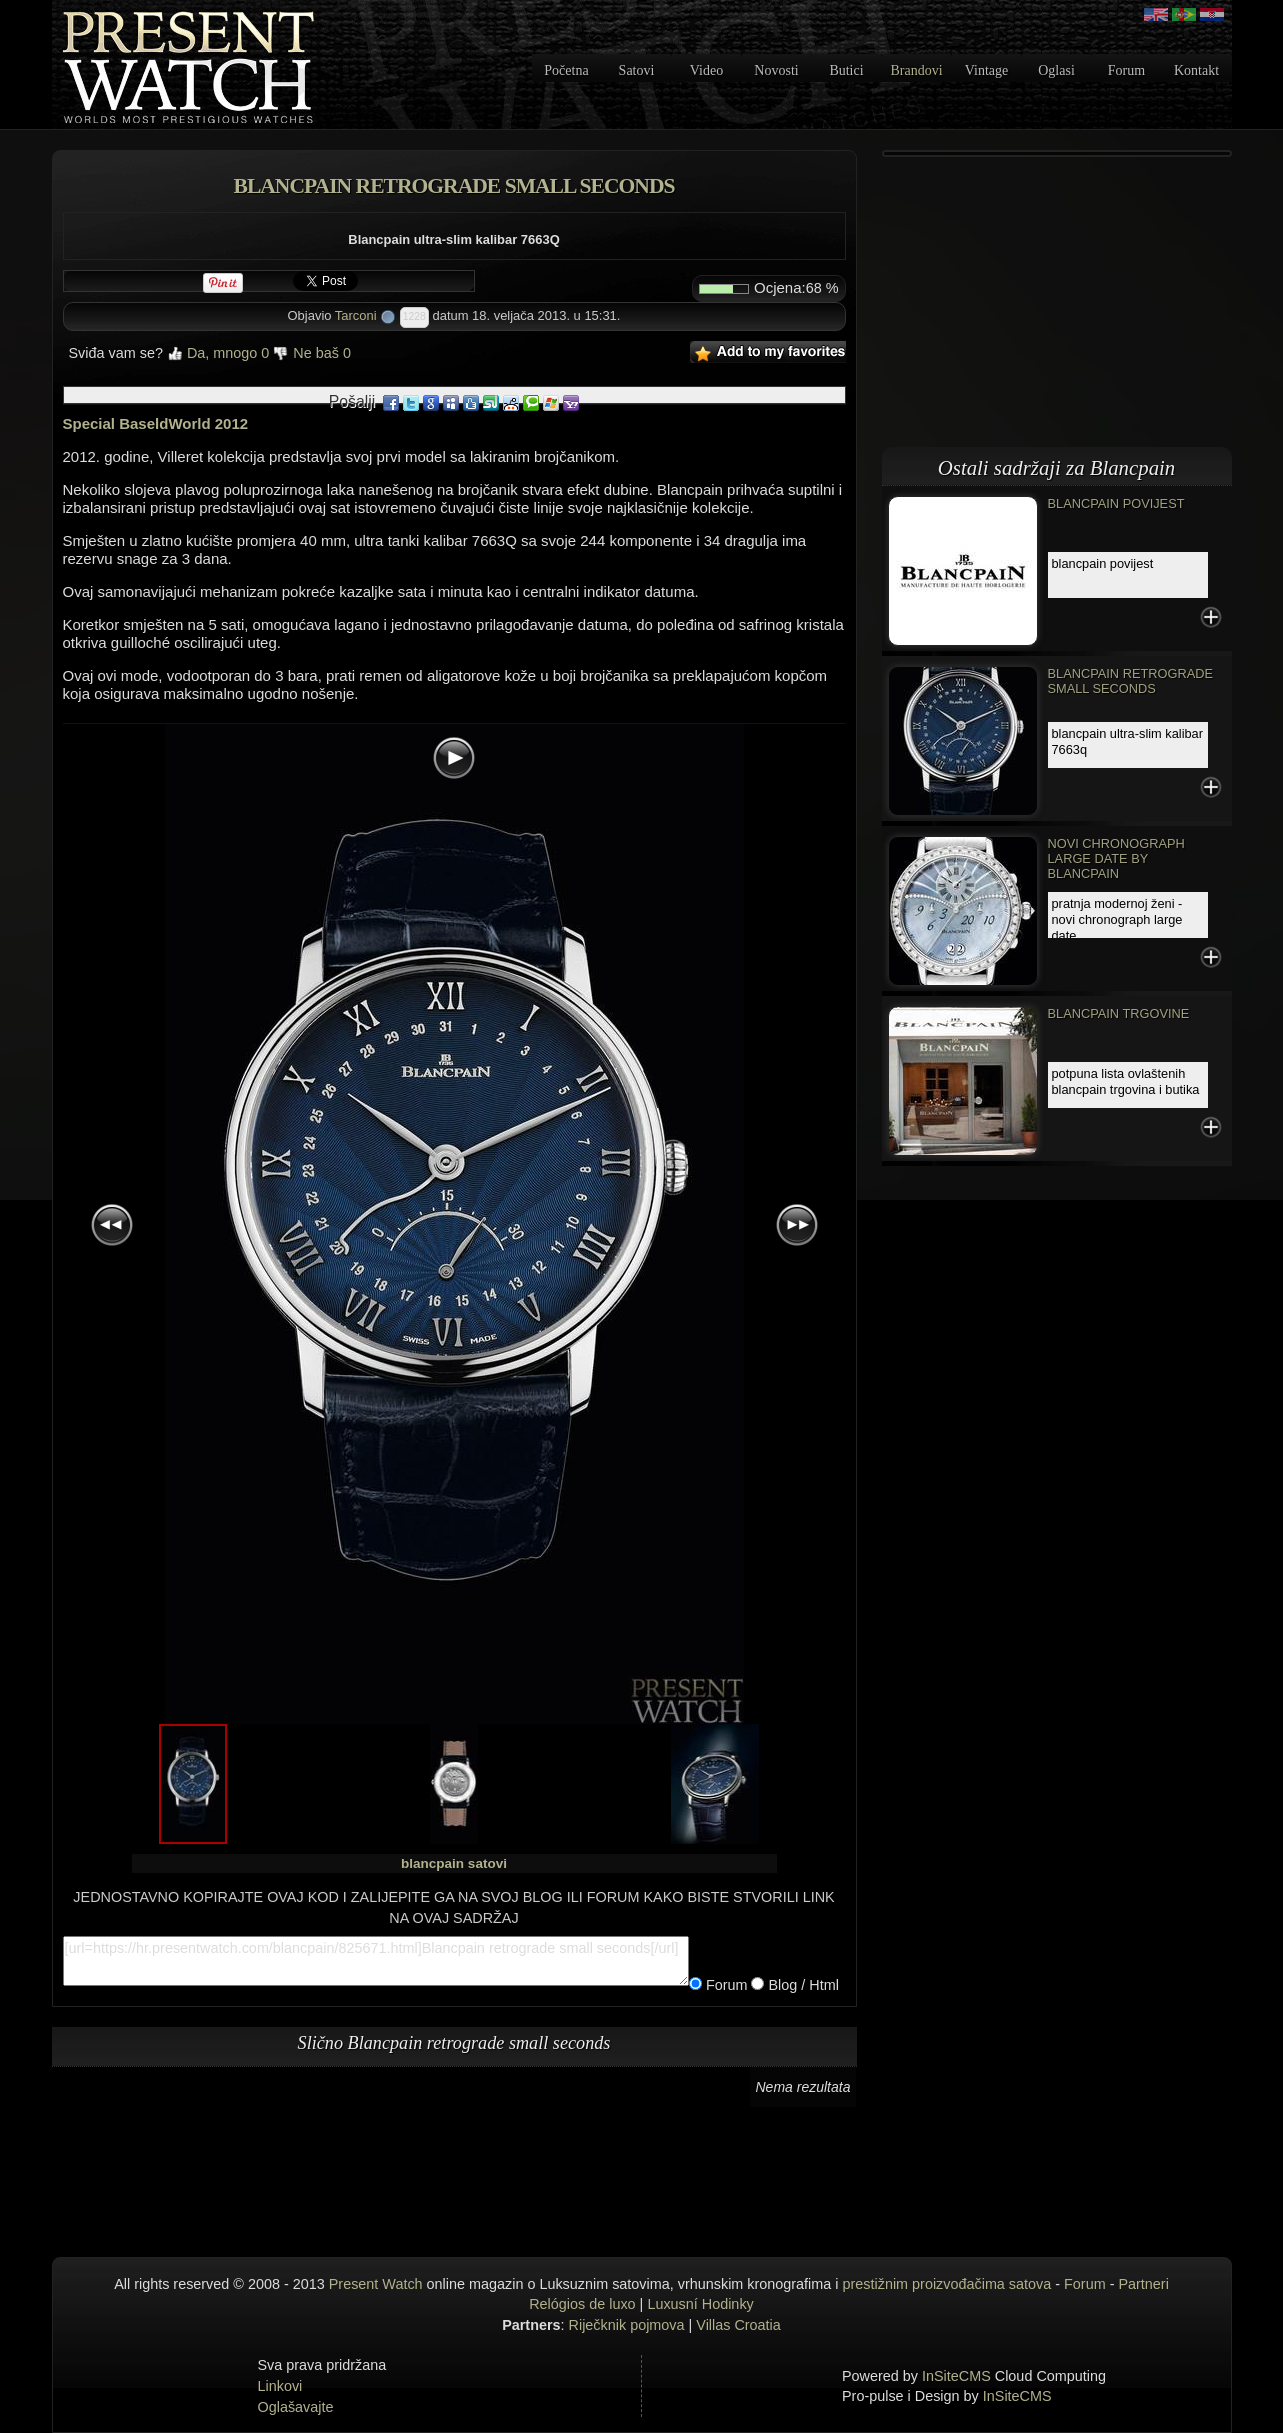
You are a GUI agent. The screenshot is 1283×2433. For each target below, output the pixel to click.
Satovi (637, 70)
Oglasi (1056, 70)
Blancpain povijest (1116, 503)
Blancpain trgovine (1119, 1013)
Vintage (986, 70)
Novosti (776, 70)
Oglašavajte (296, 2407)
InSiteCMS (956, 2376)
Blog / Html (801, 1985)
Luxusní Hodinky (700, 2304)
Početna (566, 70)
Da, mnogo (218, 353)
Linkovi (280, 2386)
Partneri (1143, 2284)
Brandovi (916, 70)
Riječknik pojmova (627, 2325)
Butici (846, 70)
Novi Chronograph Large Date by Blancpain (1116, 858)
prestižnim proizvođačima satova (947, 2284)
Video (706, 70)
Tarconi (356, 315)
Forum (1126, 70)
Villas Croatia (738, 2325)
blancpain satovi (454, 1863)
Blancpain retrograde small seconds (1130, 681)
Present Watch (376, 2284)
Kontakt (1196, 70)
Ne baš (312, 353)
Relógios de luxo (582, 2304)
